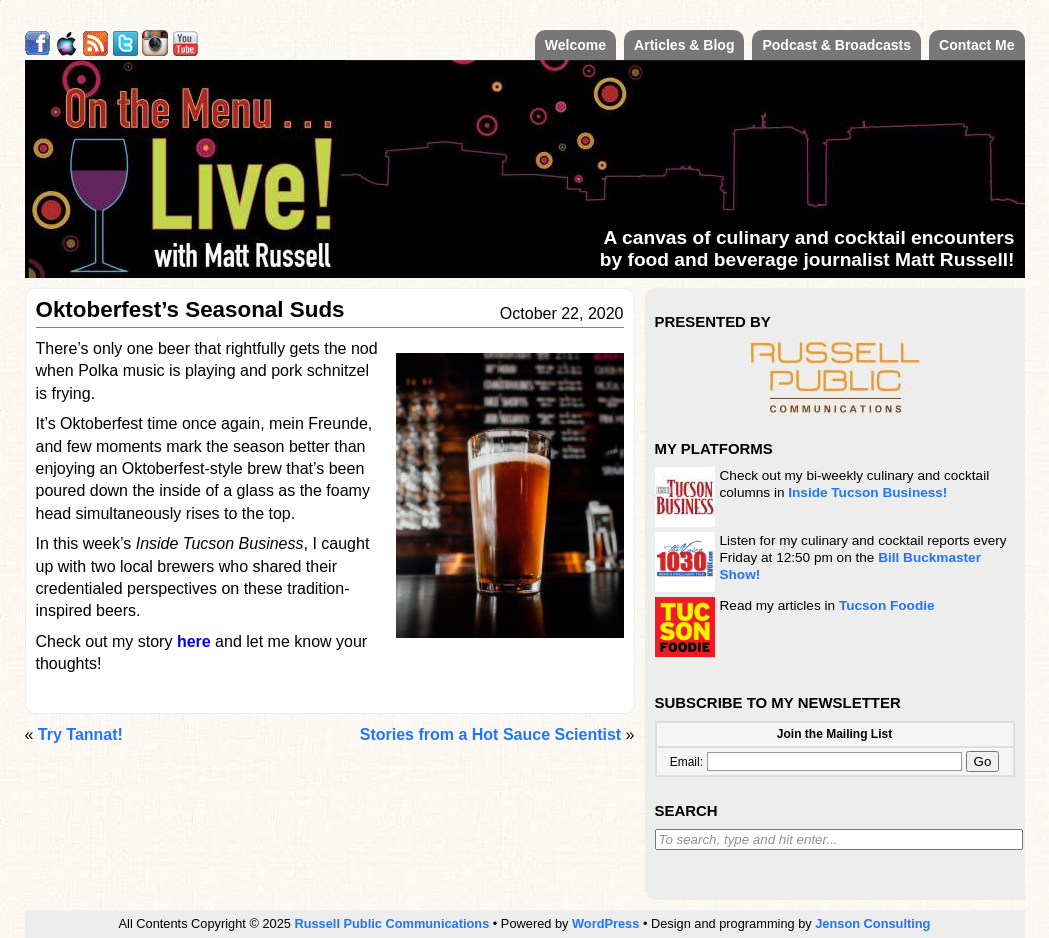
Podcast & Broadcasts (836, 45)
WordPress (605, 923)
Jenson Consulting (872, 923)
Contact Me (976, 45)
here (194, 641)
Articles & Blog (684, 45)
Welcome (575, 45)
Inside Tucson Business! (867, 492)
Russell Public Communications (391, 923)
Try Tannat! (80, 734)
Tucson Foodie (887, 605)
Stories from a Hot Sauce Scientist (490, 734)
